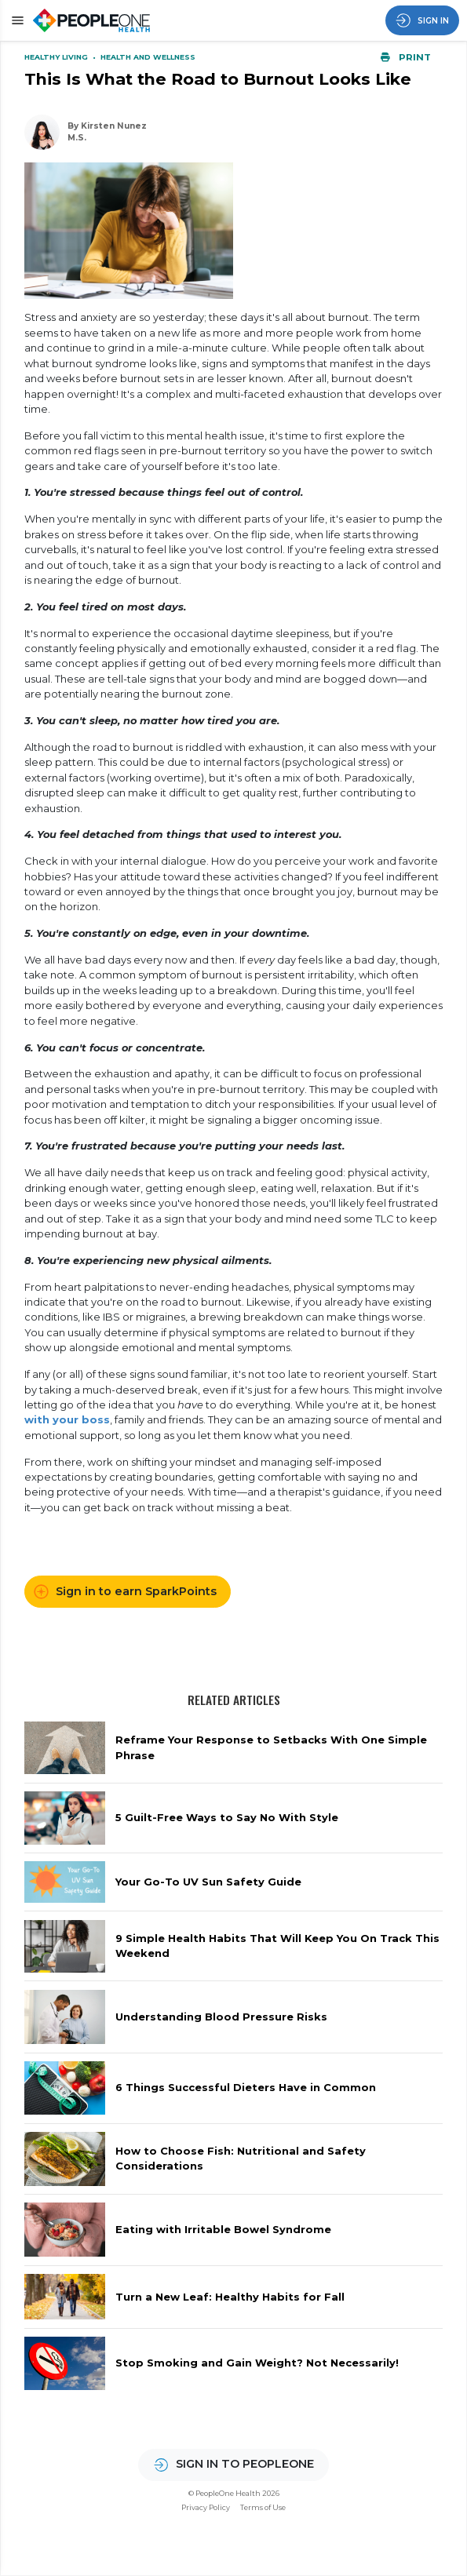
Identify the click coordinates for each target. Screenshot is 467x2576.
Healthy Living (57, 57)
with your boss (67, 1419)
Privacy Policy (205, 2507)
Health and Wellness (147, 57)
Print (406, 57)
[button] (15, 20)
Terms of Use (263, 2507)
